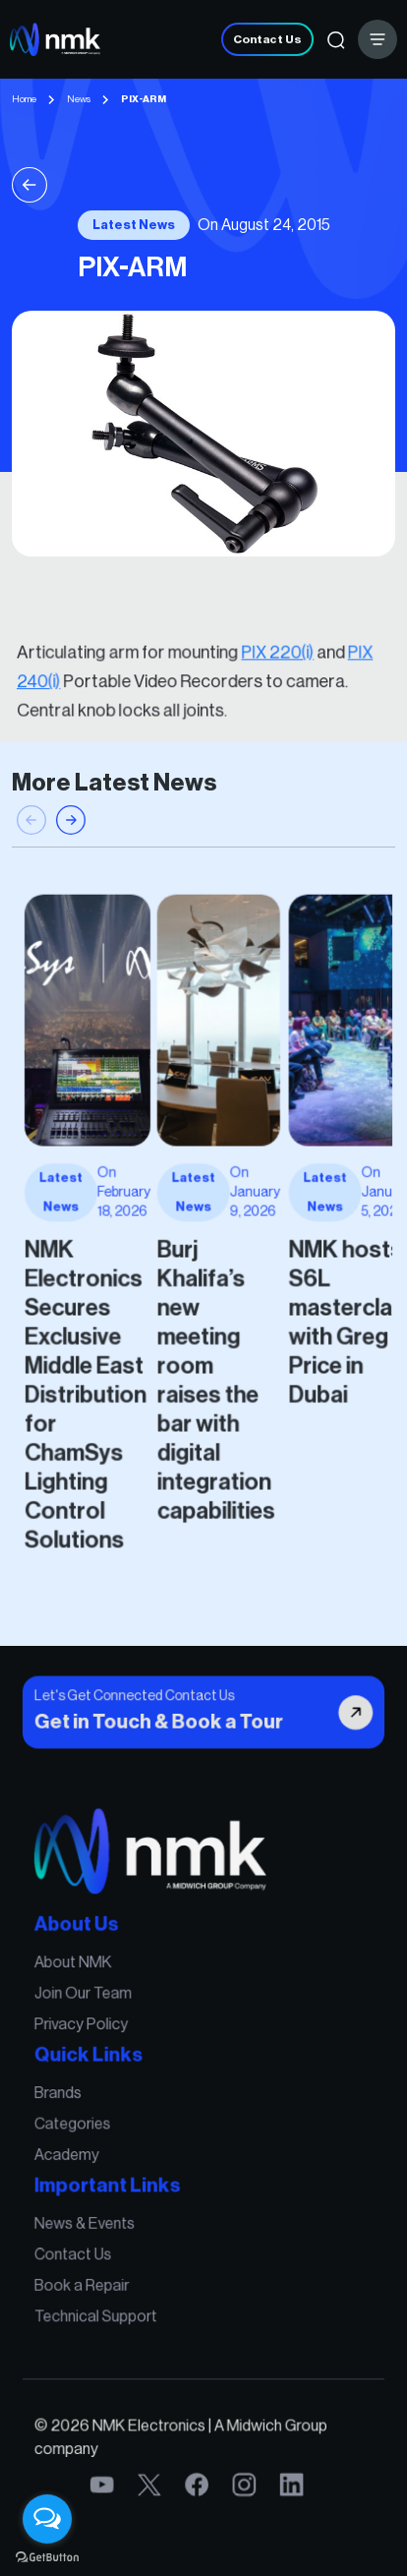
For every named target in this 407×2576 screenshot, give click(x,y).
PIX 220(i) (257, 660)
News (78, 99)
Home (24, 99)
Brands (96, 2107)
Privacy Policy (113, 2057)
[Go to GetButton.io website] (47, 2556)
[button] (71, 883)
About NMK (107, 2011)
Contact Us (267, 39)
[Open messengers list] (47, 2519)
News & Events (115, 2203)
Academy (103, 2153)
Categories (107, 2131)
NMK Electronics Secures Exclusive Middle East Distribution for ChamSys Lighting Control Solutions (116, 1354)
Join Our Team (114, 2034)
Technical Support (124, 2272)
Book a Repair (113, 2249)
